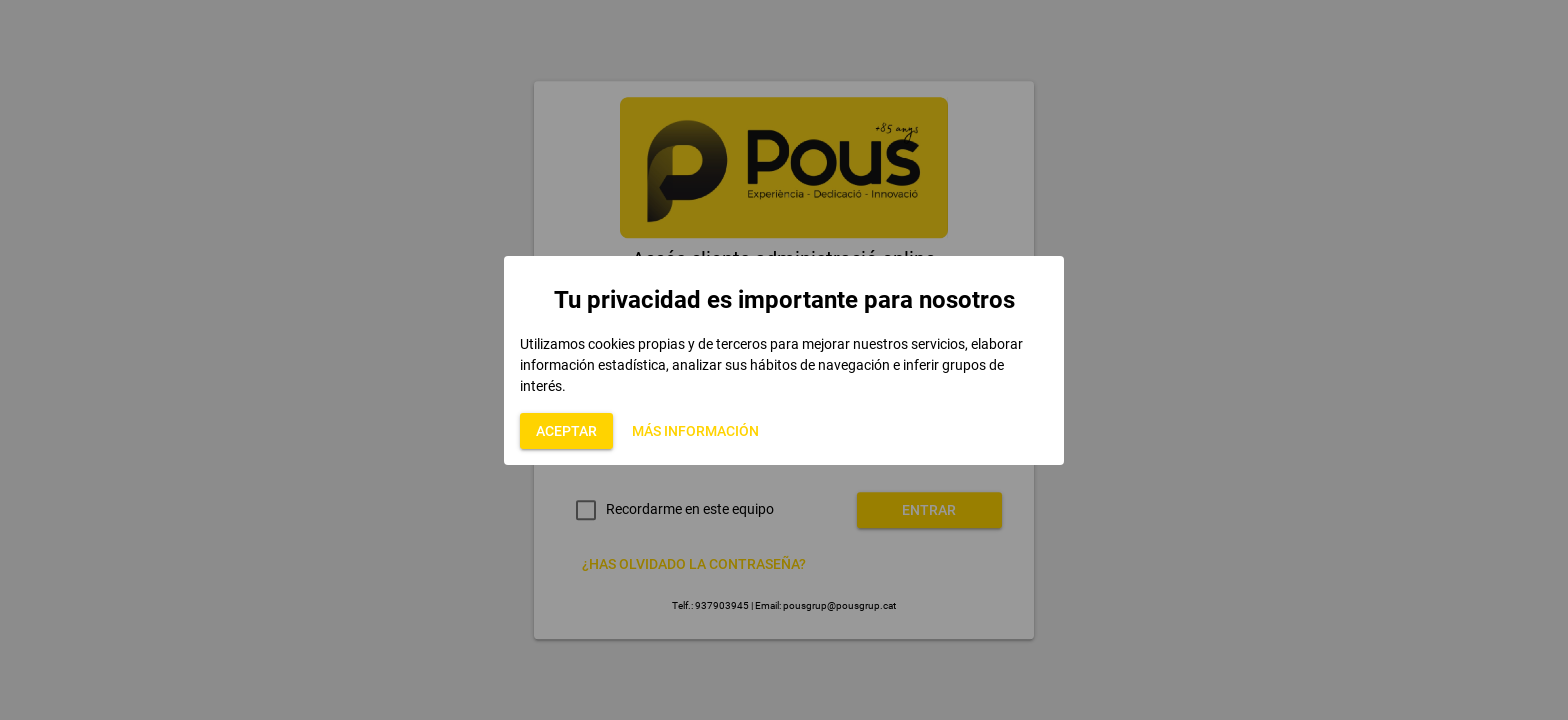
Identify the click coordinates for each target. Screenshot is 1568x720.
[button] (566, 431)
